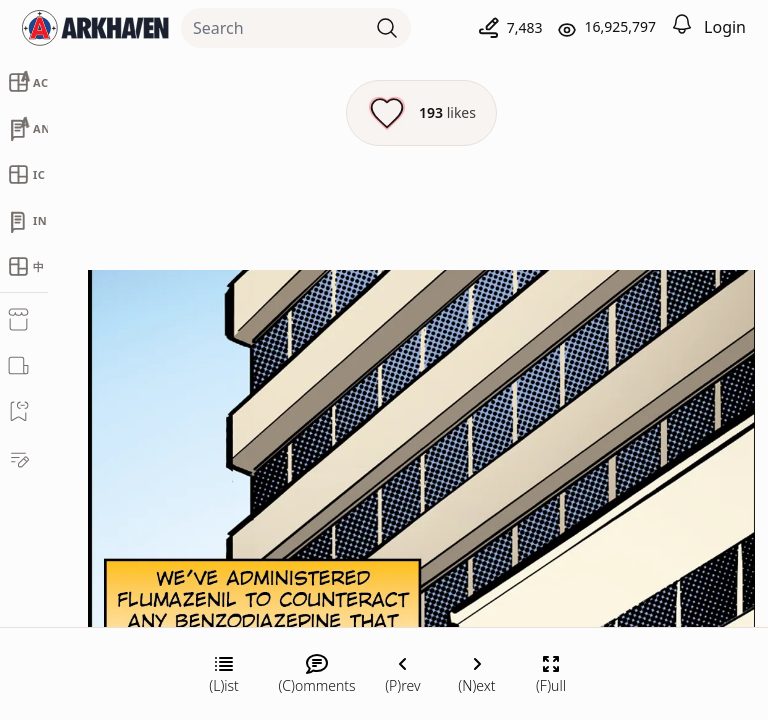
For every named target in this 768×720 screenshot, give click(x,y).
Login (725, 27)
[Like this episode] (421, 113)
